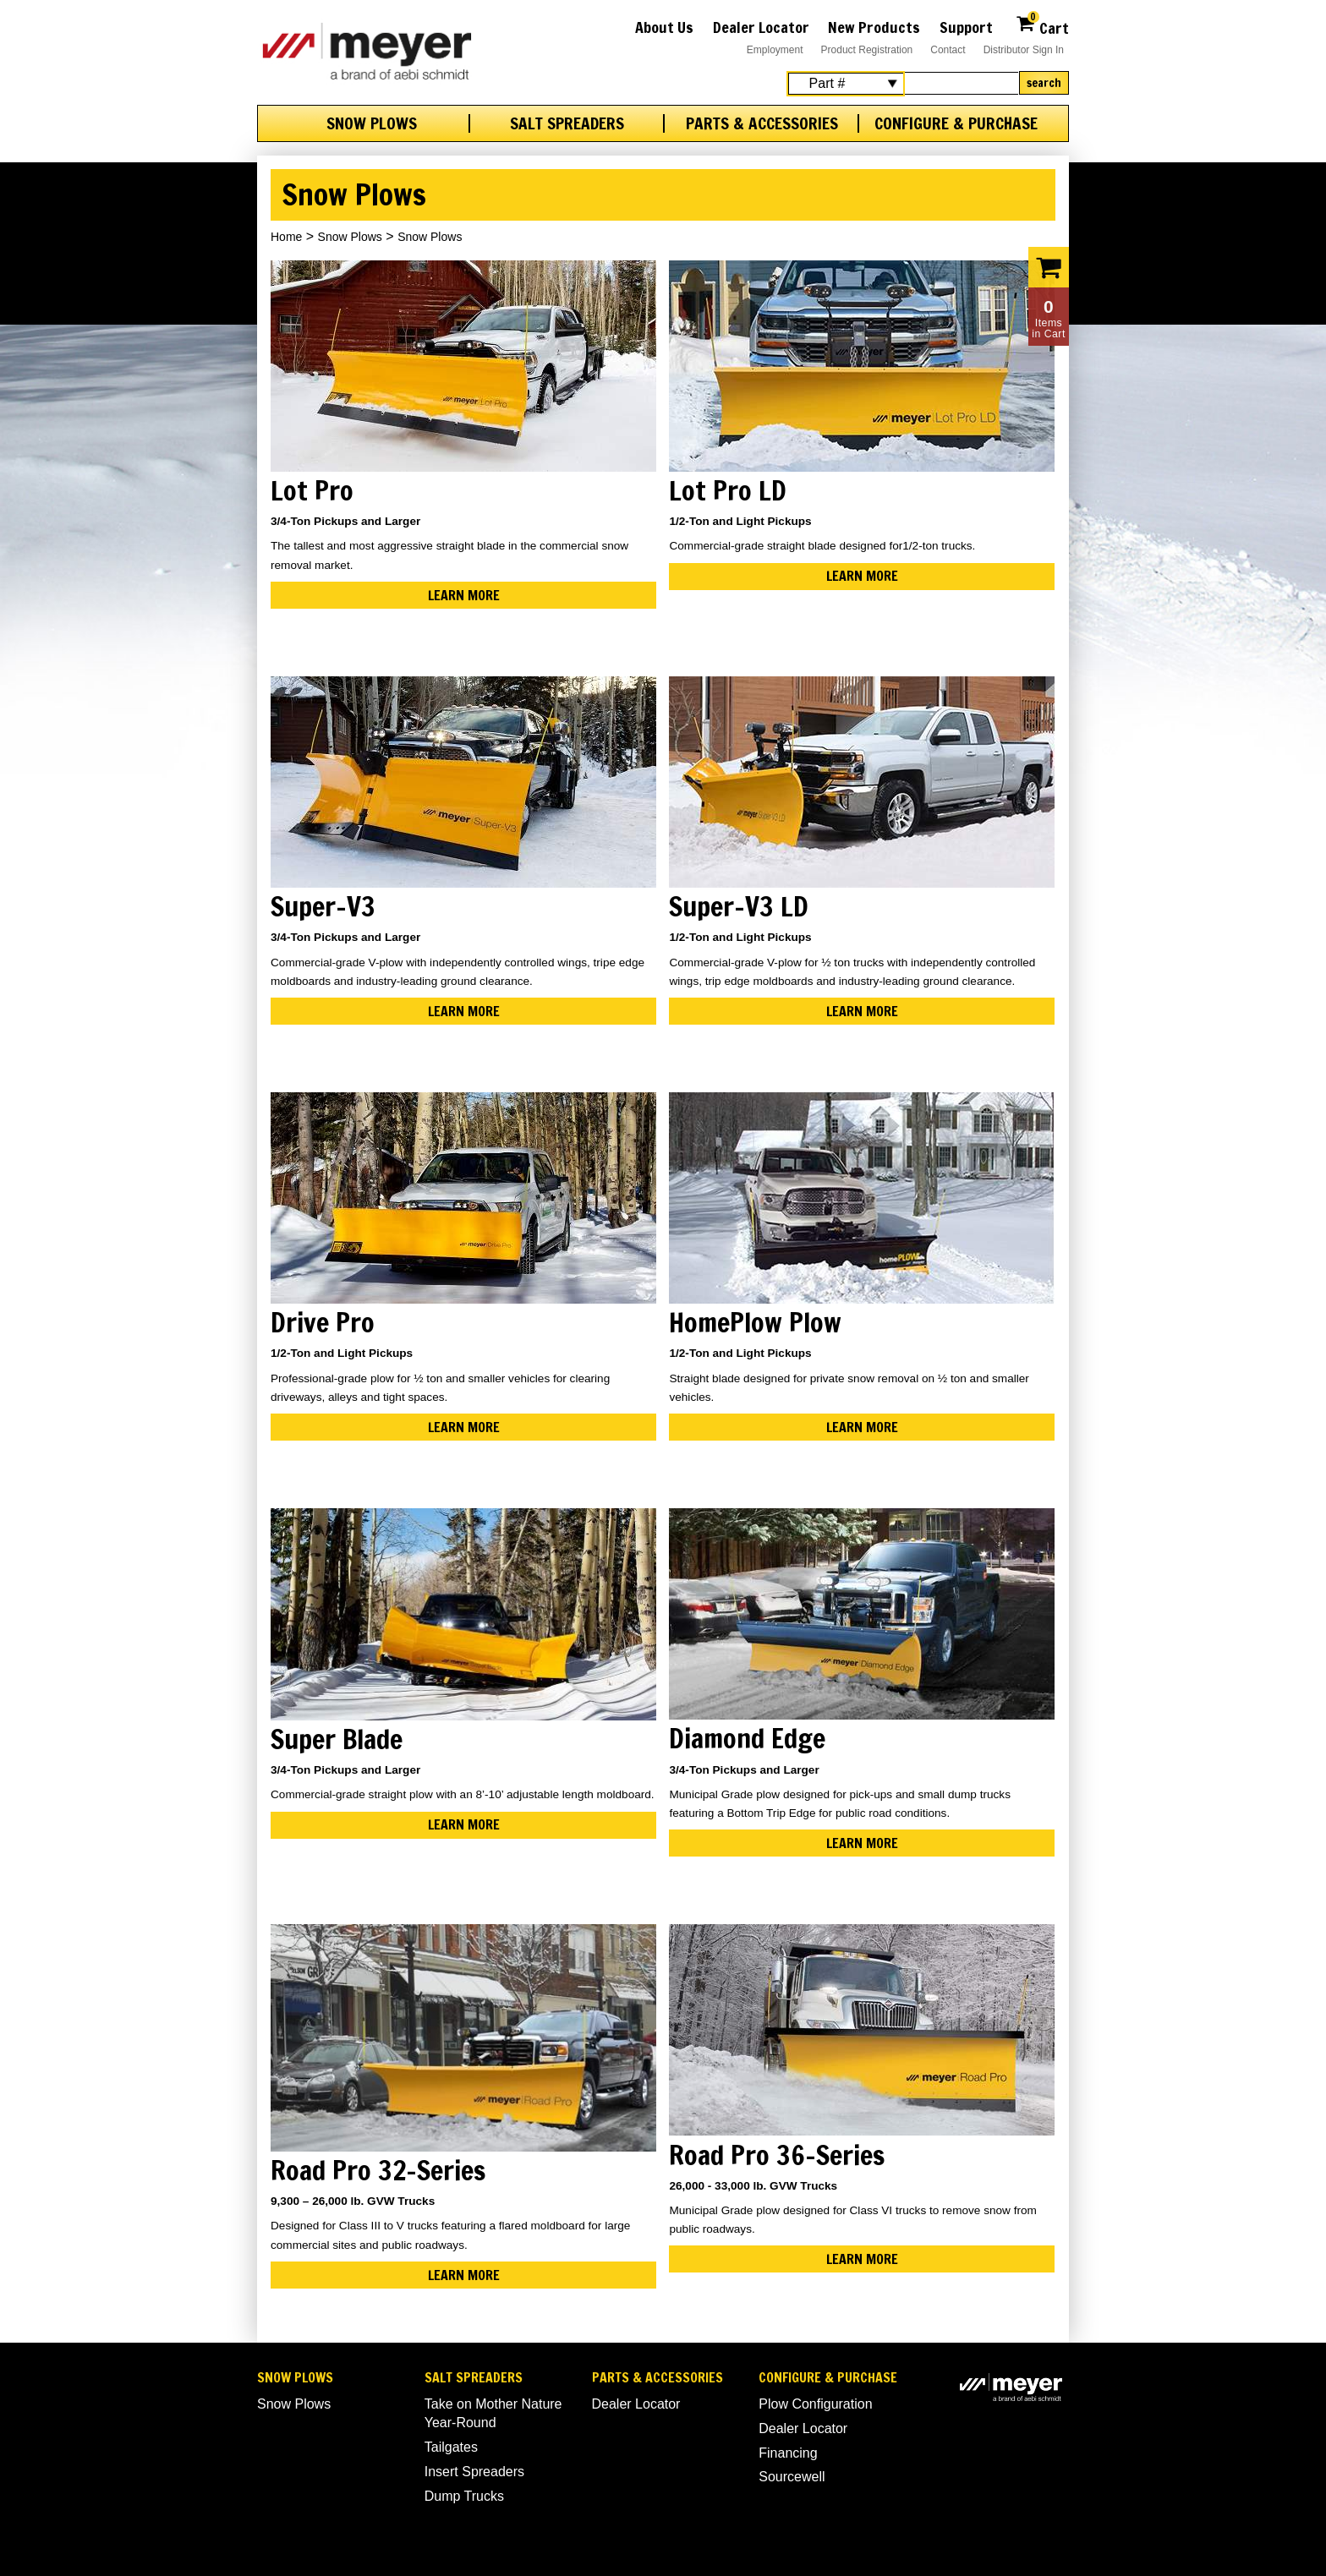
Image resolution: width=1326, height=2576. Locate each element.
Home (286, 236)
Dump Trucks (464, 2496)
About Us (664, 27)
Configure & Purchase (956, 123)
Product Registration (867, 50)
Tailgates (451, 2447)
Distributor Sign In (1024, 50)
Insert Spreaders (474, 2471)
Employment (775, 50)
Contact (947, 50)
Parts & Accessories (762, 123)
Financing (788, 2453)
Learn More (464, 595)
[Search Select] (845, 84)
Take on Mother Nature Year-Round (493, 2413)
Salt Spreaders (567, 123)
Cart (1042, 26)
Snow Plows (371, 123)
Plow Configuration (815, 2404)
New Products (874, 27)
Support (966, 27)
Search (1044, 82)
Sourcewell (792, 2476)
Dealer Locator (761, 27)
